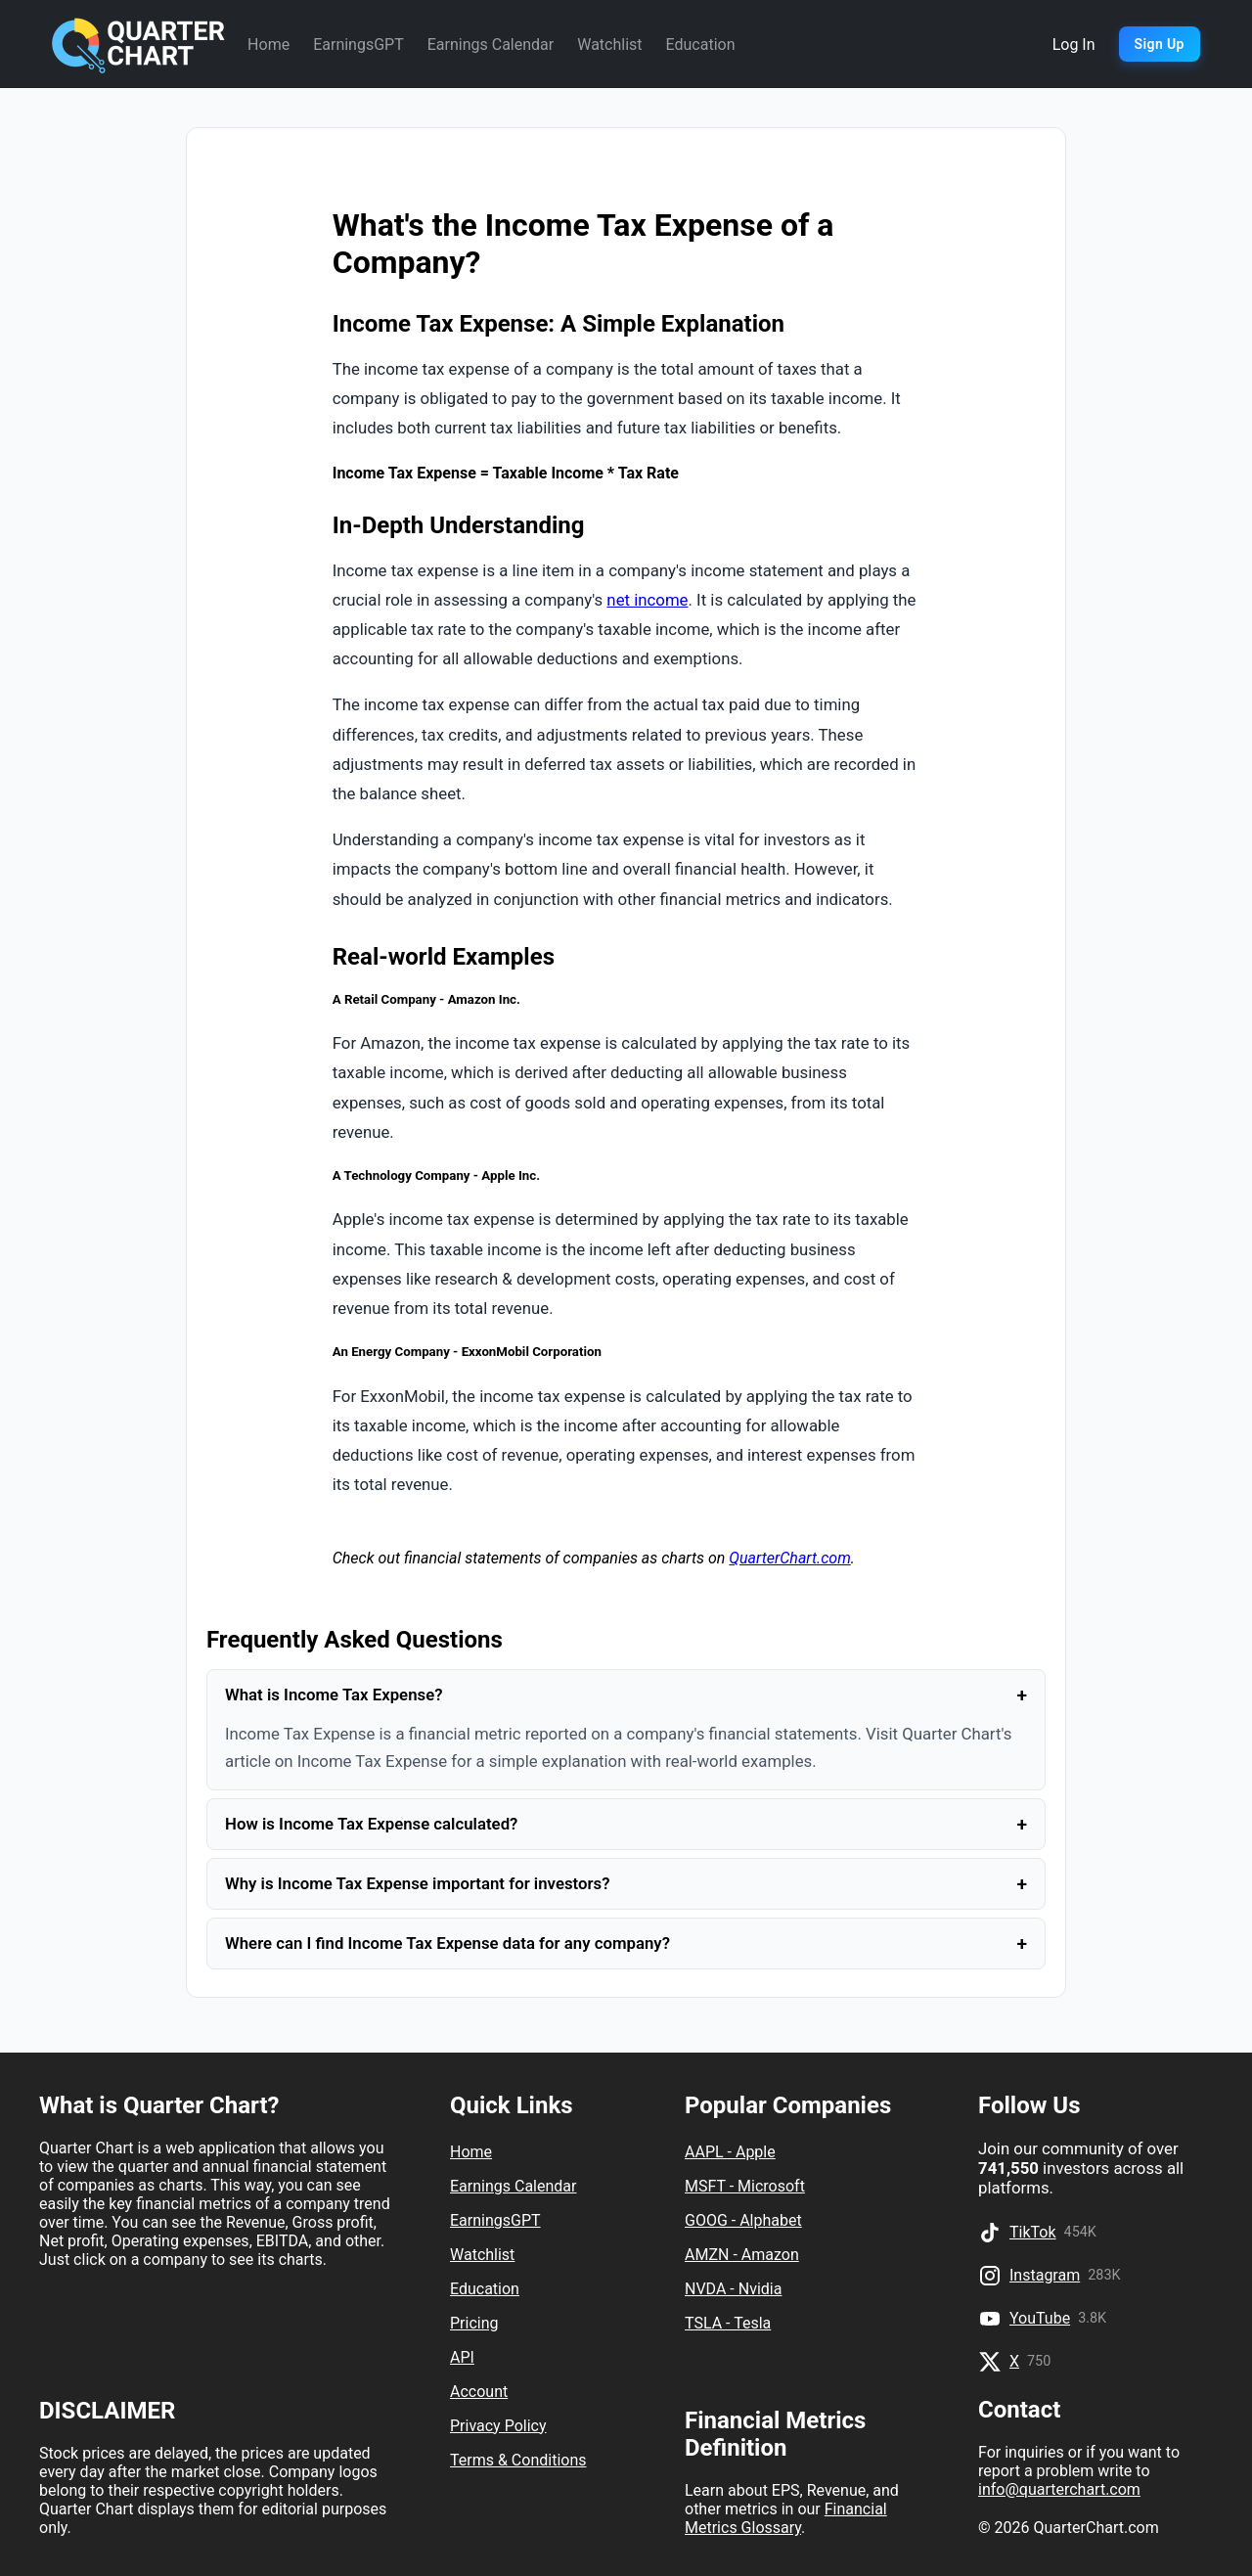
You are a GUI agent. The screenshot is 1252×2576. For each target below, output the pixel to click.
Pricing (474, 2323)
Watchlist (609, 44)
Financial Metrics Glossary (786, 2518)
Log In (1074, 44)
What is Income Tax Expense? (626, 1695)
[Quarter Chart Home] (139, 44)
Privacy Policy (498, 2426)
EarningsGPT (358, 44)
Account (479, 2391)
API (462, 2357)
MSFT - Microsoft (745, 2186)
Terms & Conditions (518, 2460)
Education (701, 44)
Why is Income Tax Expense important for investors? (626, 1884)
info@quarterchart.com (1059, 2489)
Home (268, 44)
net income (647, 600)
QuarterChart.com (789, 1558)
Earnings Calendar (490, 44)
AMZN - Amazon (742, 2254)
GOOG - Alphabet (743, 2220)
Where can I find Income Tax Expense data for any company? (626, 1943)
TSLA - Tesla (728, 2323)
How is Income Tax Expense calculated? (626, 1824)
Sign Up (1160, 44)
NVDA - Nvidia (733, 2289)
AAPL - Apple (730, 2152)
